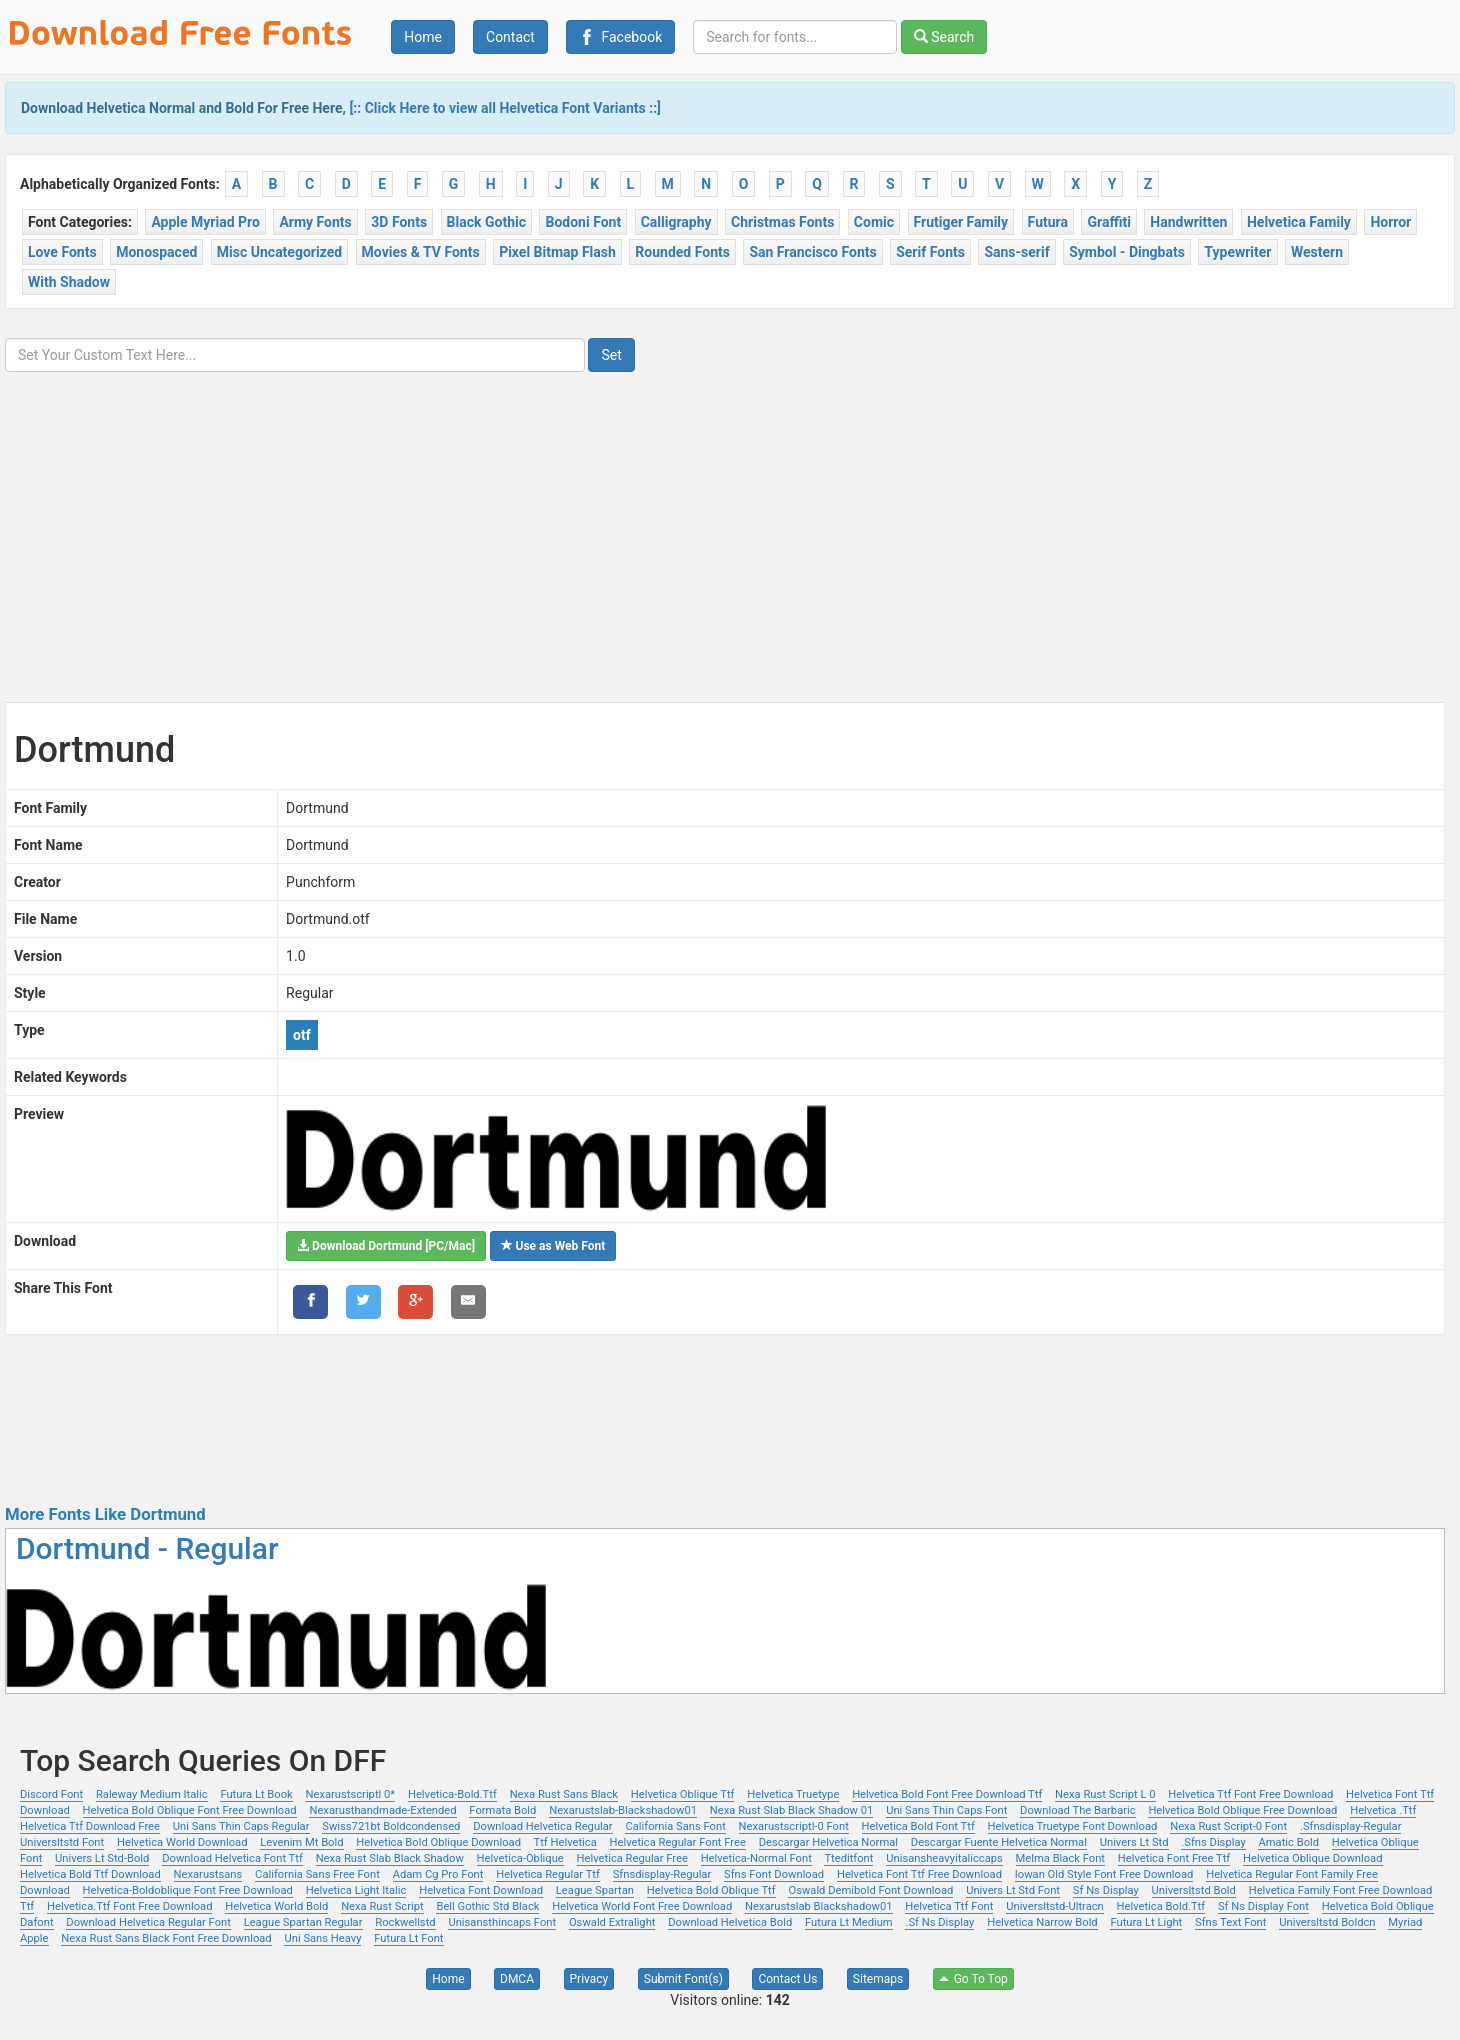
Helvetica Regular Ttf (548, 1874)
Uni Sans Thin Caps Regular (241, 1826)
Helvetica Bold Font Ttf (918, 1826)
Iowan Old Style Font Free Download (1104, 1874)
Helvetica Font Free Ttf (1174, 1858)
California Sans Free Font (317, 1874)
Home (423, 37)
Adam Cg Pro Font (438, 1874)
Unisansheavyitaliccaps (944, 1858)
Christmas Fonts (782, 222)
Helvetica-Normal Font (756, 1858)
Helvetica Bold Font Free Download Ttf (947, 1794)
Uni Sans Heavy (322, 1938)
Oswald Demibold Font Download (870, 1890)
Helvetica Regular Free (632, 1858)
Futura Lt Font (408, 1938)
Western (1317, 252)
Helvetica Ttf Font (949, 1906)
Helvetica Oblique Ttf (683, 1794)
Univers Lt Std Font (1013, 1890)
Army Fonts (315, 222)
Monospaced (156, 252)
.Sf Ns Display (939, 1922)
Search (944, 37)
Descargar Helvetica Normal (828, 1842)
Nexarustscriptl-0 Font (794, 1826)
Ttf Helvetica (565, 1842)
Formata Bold (502, 1810)
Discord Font (51, 1794)
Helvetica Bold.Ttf (1161, 1906)
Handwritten (1188, 222)
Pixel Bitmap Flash (557, 252)
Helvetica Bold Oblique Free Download (1242, 1810)
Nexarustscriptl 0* (351, 1794)
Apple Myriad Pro (205, 222)
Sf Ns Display (1106, 1890)
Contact (510, 37)
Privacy (589, 1979)
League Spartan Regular (303, 1922)
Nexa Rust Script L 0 (1105, 1794)
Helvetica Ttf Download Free (90, 1826)
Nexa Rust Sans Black (564, 1794)
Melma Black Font (1060, 1858)
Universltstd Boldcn (1327, 1922)
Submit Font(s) (683, 1979)
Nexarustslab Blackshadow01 (819, 1906)
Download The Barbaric (1078, 1810)
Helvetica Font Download (481, 1890)
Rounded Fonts (682, 252)
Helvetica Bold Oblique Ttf (711, 1890)
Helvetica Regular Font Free (678, 1842)
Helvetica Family (1299, 222)
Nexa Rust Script (382, 1906)
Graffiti (1108, 222)
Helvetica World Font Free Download (642, 1906)
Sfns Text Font (1230, 1922)
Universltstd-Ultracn (1055, 1906)
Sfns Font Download (774, 1874)
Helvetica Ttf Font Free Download (1250, 1794)
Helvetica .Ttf (1383, 1810)
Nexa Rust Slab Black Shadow (390, 1858)
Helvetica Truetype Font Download (1073, 1826)
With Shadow (69, 282)
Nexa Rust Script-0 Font (1228, 1826)
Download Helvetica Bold (730, 1922)
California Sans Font (675, 1826)
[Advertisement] (730, 522)
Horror (1390, 222)
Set (611, 355)
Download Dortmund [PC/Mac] (386, 1246)
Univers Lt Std (1134, 1842)
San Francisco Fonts (812, 252)
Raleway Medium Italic (152, 1794)
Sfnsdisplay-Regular (662, 1874)
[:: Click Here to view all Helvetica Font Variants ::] (505, 108)
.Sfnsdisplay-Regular (1351, 1826)
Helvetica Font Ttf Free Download (919, 1874)
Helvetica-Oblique (520, 1858)
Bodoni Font (583, 222)
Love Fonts (62, 252)
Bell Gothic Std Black (487, 1906)
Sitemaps (878, 1979)
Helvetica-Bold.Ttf (452, 1794)
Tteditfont (848, 1858)
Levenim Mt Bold (301, 1842)
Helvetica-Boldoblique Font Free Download (188, 1890)
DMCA (517, 1979)
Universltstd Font (62, 1842)
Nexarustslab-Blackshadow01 (623, 1810)
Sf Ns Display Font (1263, 1906)
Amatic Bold (1288, 1842)
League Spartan (595, 1890)
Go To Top (973, 1979)
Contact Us (787, 1979)
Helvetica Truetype (793, 1794)
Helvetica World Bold (276, 1906)
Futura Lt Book (256, 1794)
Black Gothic (486, 222)
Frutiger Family (961, 222)
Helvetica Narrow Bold (1042, 1922)
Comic (874, 222)
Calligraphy (676, 222)
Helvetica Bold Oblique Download (438, 1842)
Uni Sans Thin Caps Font (946, 1810)
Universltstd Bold (1194, 1890)
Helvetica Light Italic (356, 1890)
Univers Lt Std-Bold (102, 1858)
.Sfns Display (1213, 1842)
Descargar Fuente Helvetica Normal (999, 1842)
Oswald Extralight (612, 1922)
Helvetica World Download (182, 1842)
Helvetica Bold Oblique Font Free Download (190, 1810)
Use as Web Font (553, 1246)
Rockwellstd (405, 1922)
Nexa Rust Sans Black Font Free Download (166, 1938)
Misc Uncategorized (279, 252)
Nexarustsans (208, 1874)
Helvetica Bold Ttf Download (90, 1874)
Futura (1048, 222)
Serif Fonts (930, 252)
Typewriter (1237, 252)
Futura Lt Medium (849, 1922)
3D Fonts (399, 222)
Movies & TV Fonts (421, 252)
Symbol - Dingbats (1127, 252)
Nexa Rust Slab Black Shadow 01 (792, 1810)
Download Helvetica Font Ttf (232, 1858)
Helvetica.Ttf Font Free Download (129, 1906)
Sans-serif (1016, 252)
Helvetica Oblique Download (1312, 1858)
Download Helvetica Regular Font (148, 1922)
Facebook (620, 37)
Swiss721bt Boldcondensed (391, 1826)
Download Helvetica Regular (542, 1826)
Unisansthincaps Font (502, 1922)
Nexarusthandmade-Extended (382, 1810)
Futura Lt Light (1146, 1922)
